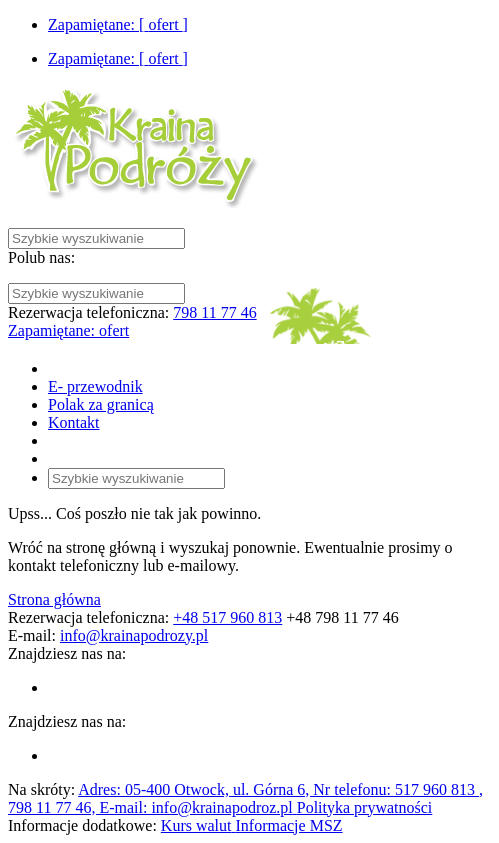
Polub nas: (41, 257)
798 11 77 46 (214, 312)
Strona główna (54, 599)
